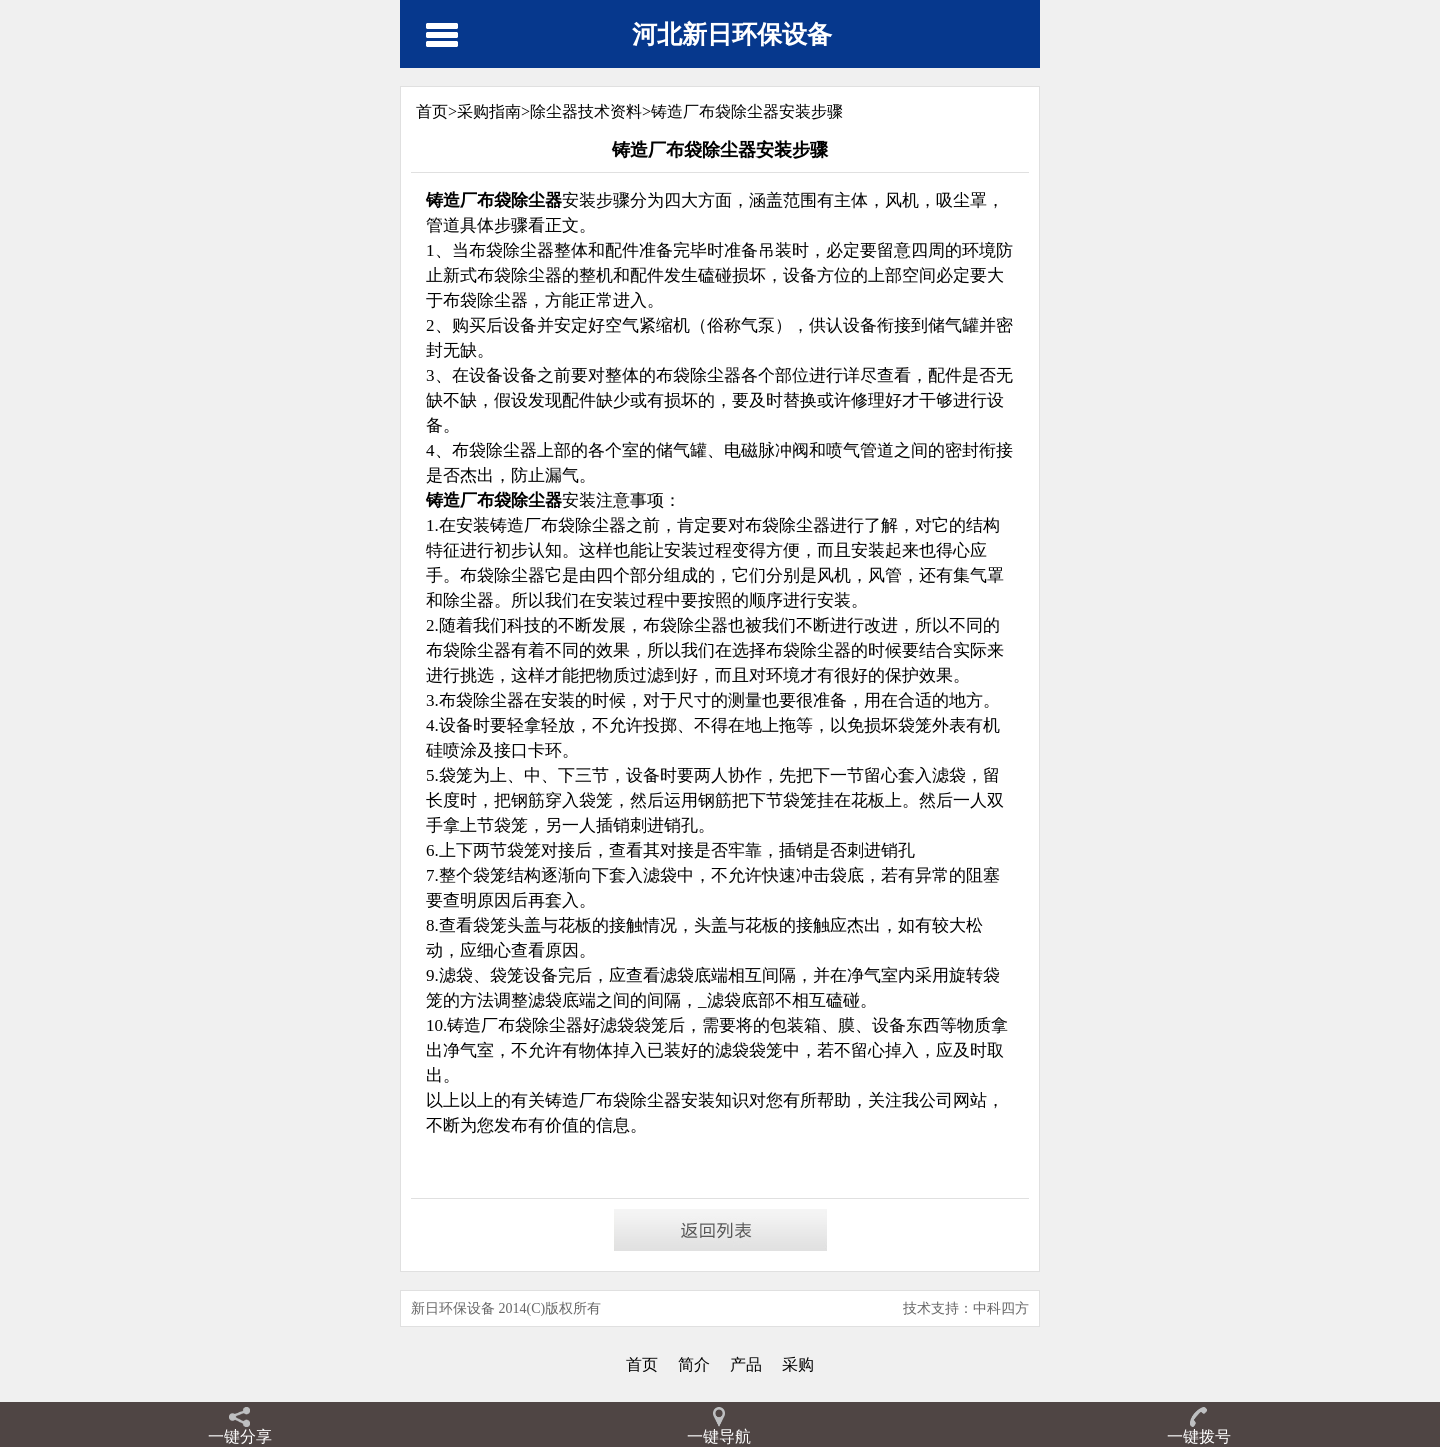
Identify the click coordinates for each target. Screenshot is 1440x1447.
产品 (746, 1364)
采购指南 (489, 111)
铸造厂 (472, 1025)
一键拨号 (1199, 1436)
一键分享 (240, 1436)
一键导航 (719, 1436)
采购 (798, 1364)
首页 (642, 1364)
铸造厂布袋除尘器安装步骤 (747, 111)
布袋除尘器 (540, 1025)
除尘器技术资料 (586, 111)
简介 (694, 1364)
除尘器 (655, 1100)
